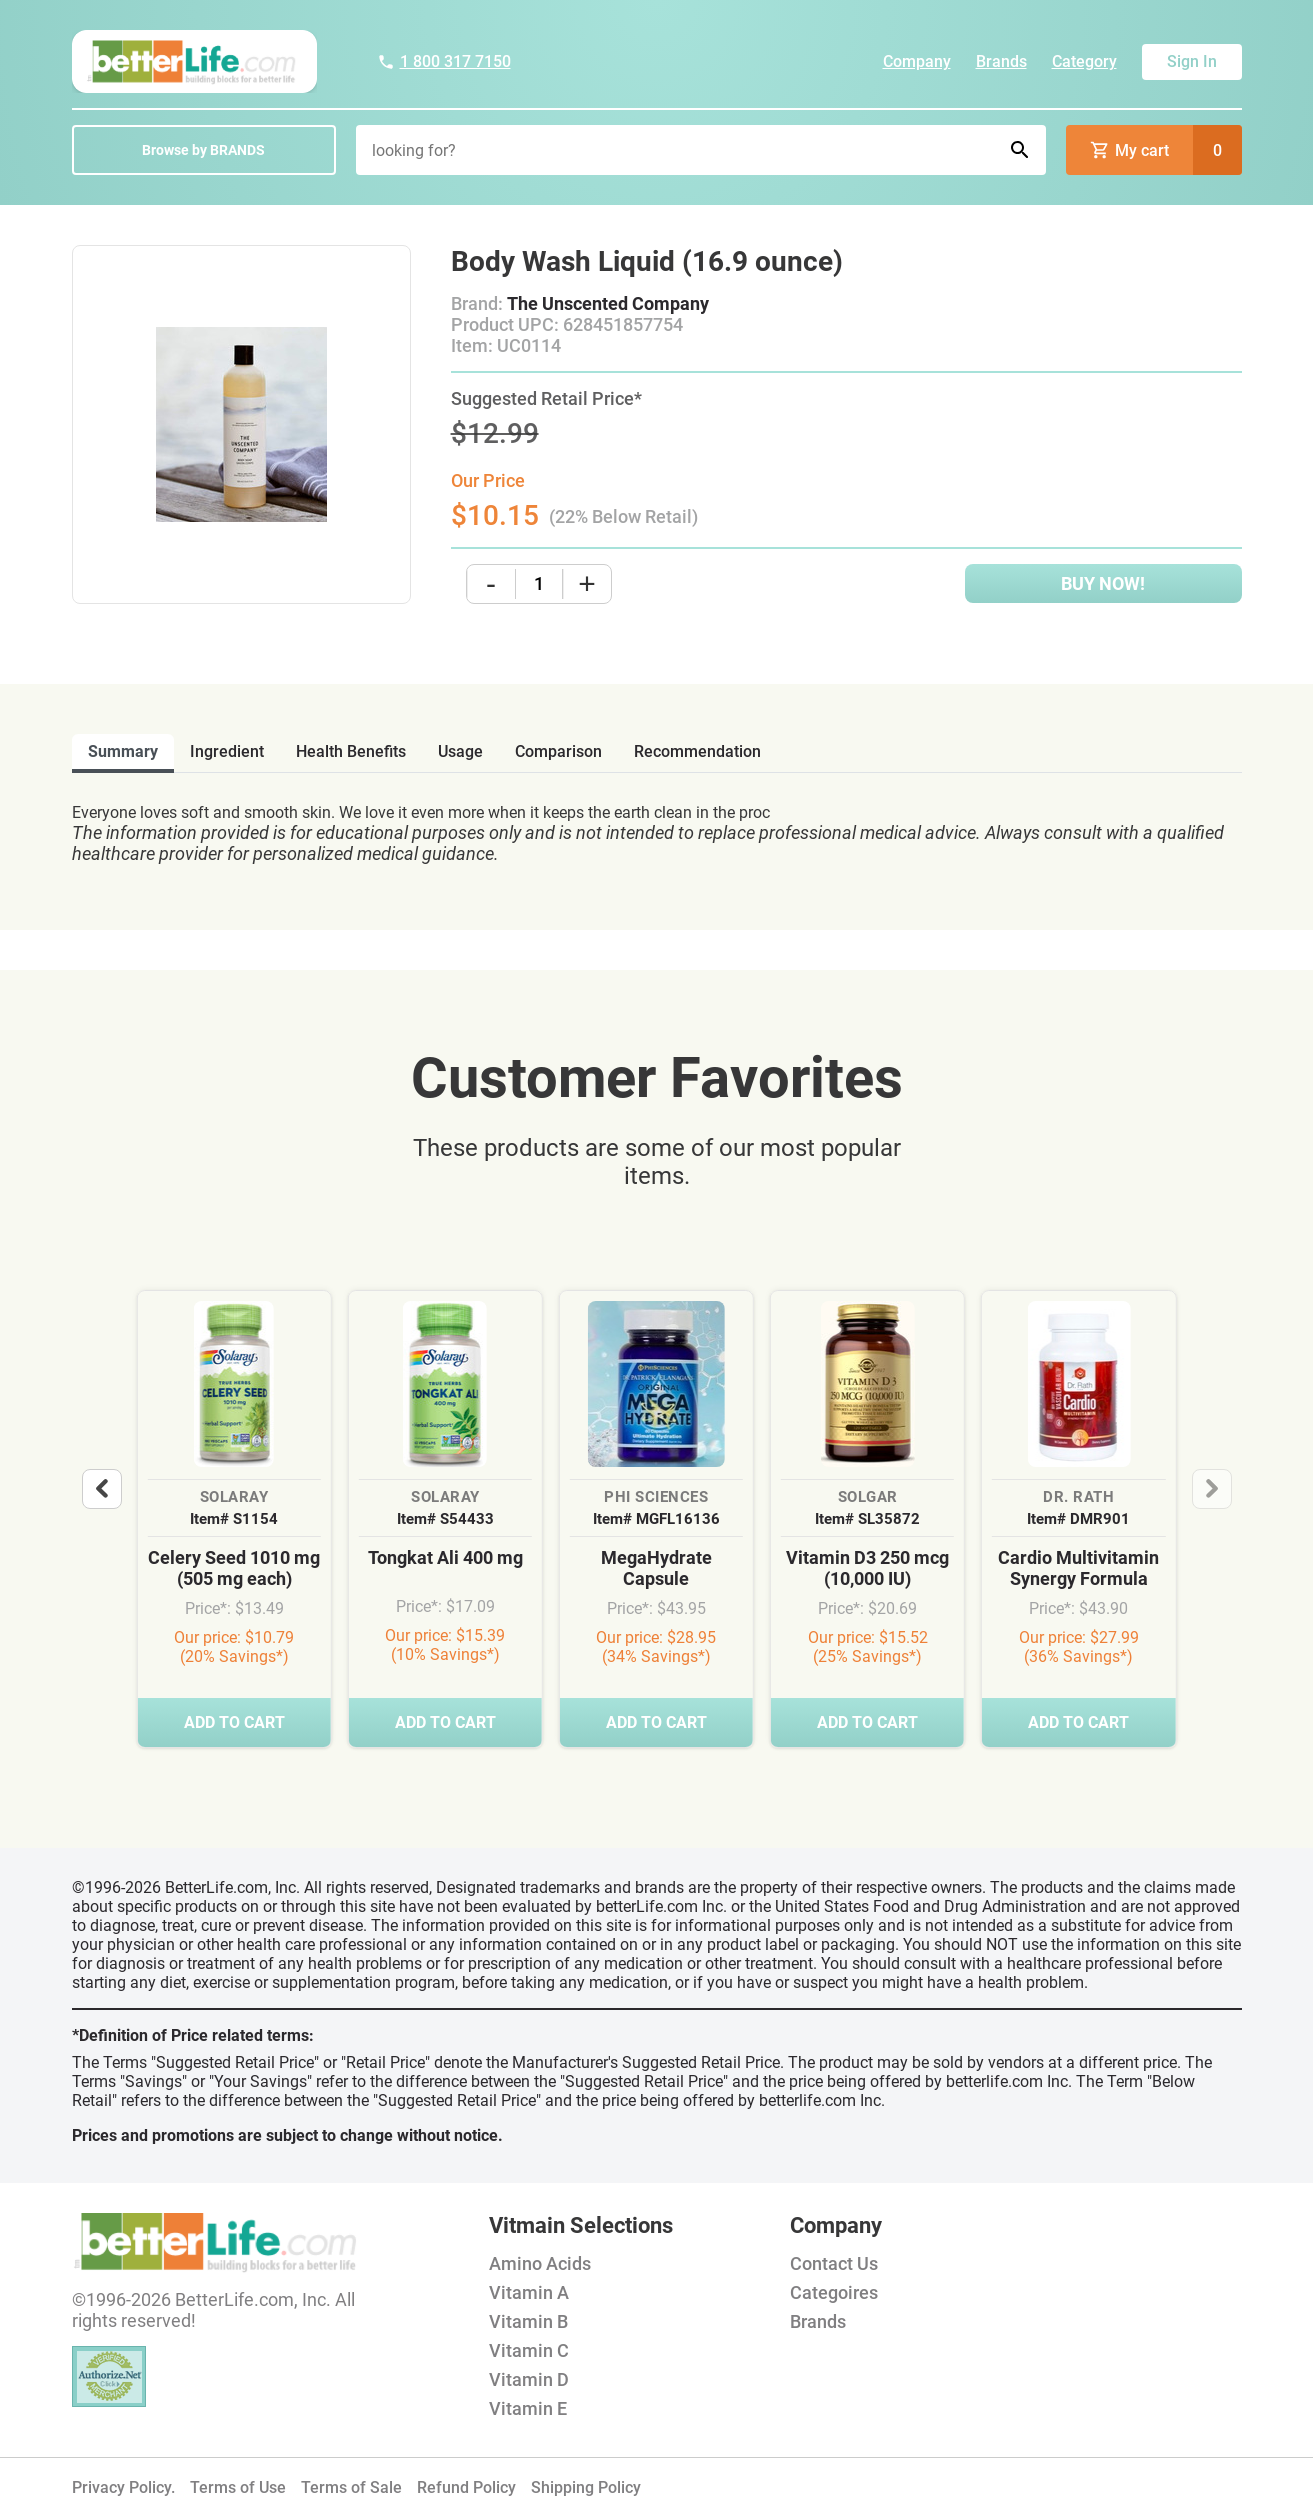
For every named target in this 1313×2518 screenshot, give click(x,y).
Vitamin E (528, 2408)
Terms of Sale (351, 2487)
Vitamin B (528, 2321)
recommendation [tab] (697, 751)
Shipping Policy (586, 2487)
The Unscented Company (608, 303)
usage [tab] (460, 751)
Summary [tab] (123, 751)
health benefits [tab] (351, 751)
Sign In (1192, 61)
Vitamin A (529, 2292)
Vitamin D (529, 2379)
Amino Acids (540, 2263)
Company (917, 61)
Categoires (834, 2292)
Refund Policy (466, 2487)
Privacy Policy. (123, 2487)
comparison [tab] (558, 751)
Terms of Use (238, 2487)
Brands (1001, 61)
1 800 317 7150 (444, 61)
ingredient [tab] (227, 751)
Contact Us (834, 2263)
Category (1084, 61)
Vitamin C (529, 2350)
